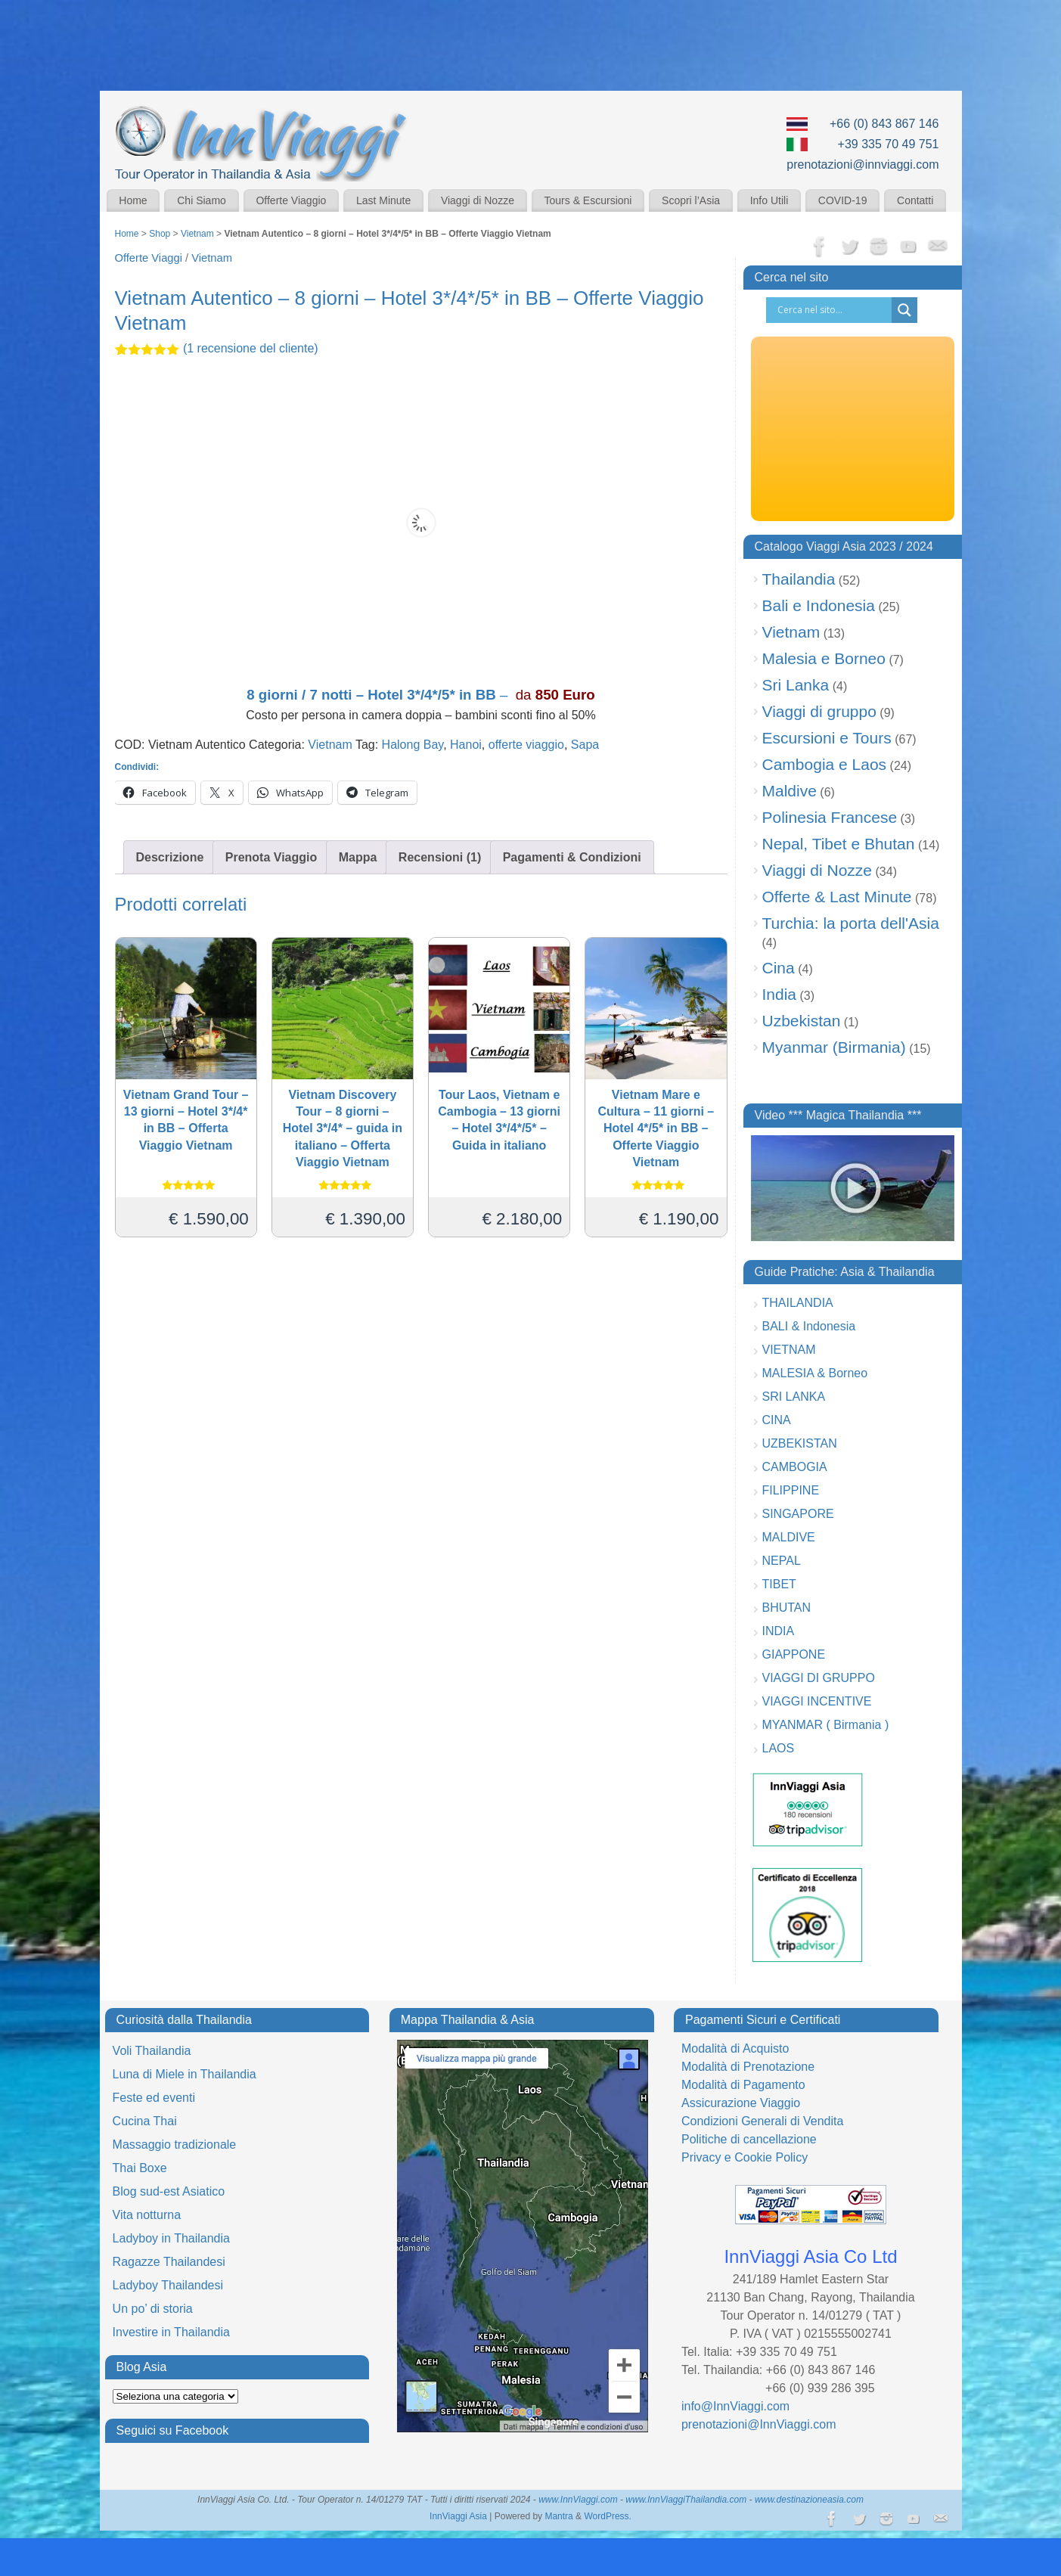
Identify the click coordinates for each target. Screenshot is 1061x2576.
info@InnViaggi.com (735, 2406)
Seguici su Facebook (172, 2430)
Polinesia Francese (830, 817)
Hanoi (466, 744)
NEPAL (781, 1560)
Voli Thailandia (152, 2050)
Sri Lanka (796, 685)
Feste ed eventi (154, 2097)
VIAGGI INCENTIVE (817, 1701)
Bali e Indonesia (818, 605)
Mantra (558, 2516)
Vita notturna (147, 2214)
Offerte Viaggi (148, 258)
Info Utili (769, 200)
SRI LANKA (794, 1396)
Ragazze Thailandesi (169, 2261)
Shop (159, 233)
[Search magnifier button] (904, 310)
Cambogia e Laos (824, 764)
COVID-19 (842, 200)
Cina (778, 967)
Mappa (358, 857)
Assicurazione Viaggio (740, 2102)
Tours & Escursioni (588, 200)
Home (133, 200)
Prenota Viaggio (271, 857)
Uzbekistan (801, 1020)
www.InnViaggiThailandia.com (685, 2499)
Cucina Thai (145, 2121)
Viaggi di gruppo (819, 711)
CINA (776, 1420)
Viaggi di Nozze (477, 200)
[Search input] (832, 310)
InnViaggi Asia (458, 2516)
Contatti (915, 200)
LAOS (778, 1748)
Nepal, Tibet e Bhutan (838, 843)
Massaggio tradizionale (175, 2144)
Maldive (789, 790)
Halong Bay (413, 744)
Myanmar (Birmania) (834, 1047)
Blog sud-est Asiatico (169, 2191)
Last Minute (383, 200)
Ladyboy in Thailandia (171, 2238)
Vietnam (197, 233)
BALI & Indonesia (809, 1326)
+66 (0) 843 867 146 (884, 123)
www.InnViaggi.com (578, 2499)
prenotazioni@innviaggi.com (862, 164)
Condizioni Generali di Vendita (762, 2121)
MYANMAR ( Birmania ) (825, 1724)
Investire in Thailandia (171, 2332)
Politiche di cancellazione (749, 2139)
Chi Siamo (201, 200)
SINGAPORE (798, 1513)
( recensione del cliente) (250, 348)
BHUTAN (786, 1607)
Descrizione (170, 857)
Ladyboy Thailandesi (168, 2285)
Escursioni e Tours (827, 737)
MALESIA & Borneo (815, 1373)
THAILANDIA (797, 1302)
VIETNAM (789, 1349)
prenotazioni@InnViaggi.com (758, 2424)
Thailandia (799, 579)
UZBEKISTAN (799, 1443)
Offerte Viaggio (291, 200)
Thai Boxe (140, 2168)
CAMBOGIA (794, 1466)
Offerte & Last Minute (837, 896)
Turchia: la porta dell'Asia (850, 923)
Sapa (585, 744)
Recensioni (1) (440, 857)
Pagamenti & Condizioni (572, 857)
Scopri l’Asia (691, 200)
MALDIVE (788, 1537)
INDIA (778, 1631)
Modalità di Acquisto (735, 2048)
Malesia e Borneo (824, 658)
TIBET (779, 1584)
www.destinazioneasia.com (809, 2499)
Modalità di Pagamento (743, 2084)
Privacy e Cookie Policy (744, 2157)
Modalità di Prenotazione (747, 2066)
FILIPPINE (791, 1490)
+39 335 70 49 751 (888, 144)
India (779, 994)
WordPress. (607, 2516)
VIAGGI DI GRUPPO (818, 1677)
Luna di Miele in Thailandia (184, 2074)
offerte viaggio (526, 744)
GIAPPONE (794, 1654)
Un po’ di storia (153, 2308)
